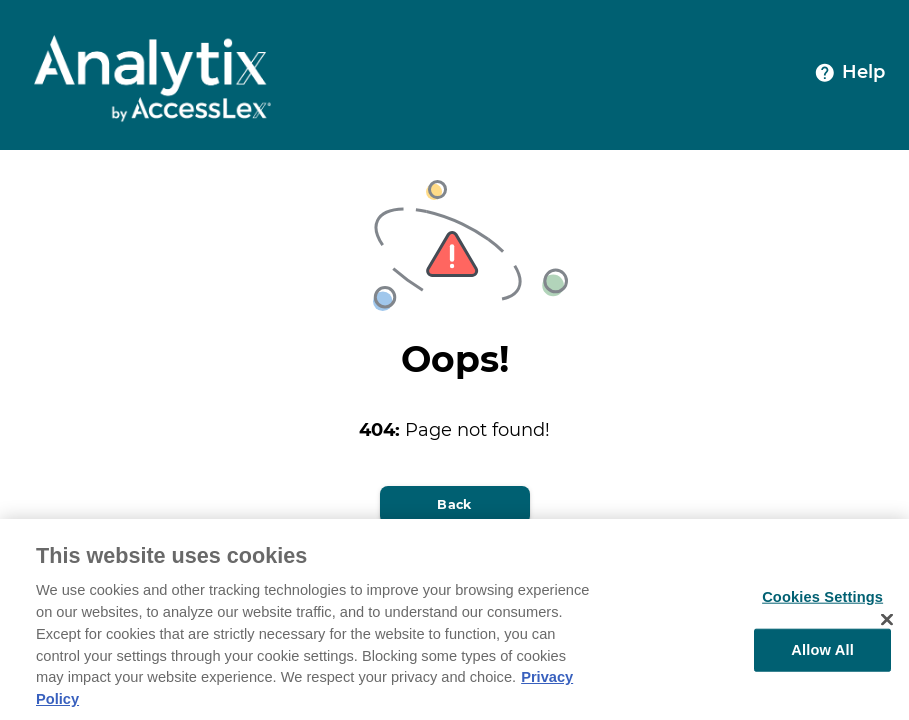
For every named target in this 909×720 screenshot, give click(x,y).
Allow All (822, 654)
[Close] (887, 625)
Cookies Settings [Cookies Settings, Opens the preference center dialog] (822, 602)
